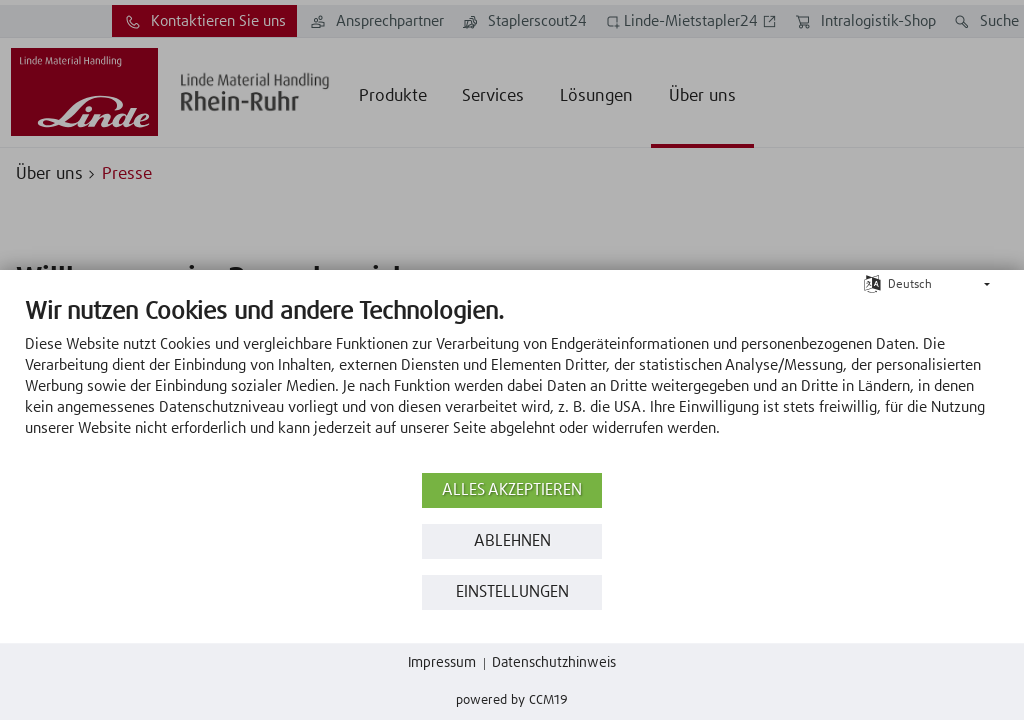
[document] (512, 382)
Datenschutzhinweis (554, 663)
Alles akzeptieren (512, 490)
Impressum (442, 663)
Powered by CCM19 (512, 700)
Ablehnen (512, 541)
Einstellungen (512, 592)
